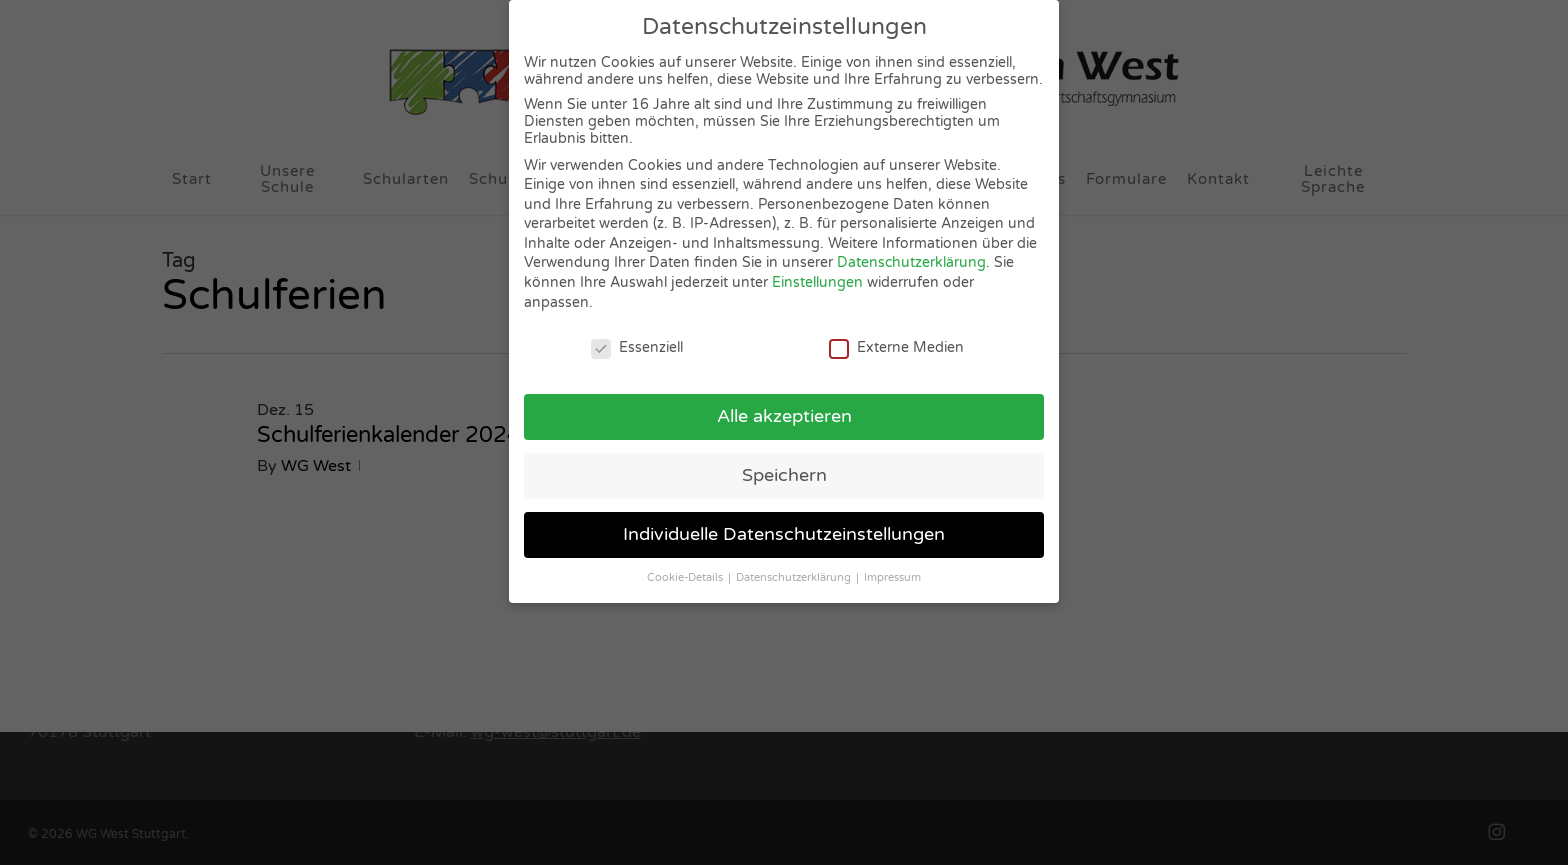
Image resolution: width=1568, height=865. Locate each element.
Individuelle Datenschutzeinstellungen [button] (784, 526)
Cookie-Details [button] (686, 569)
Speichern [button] (784, 467)
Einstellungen (817, 274)
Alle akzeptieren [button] (784, 408)
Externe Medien (896, 339)
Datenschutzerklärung (911, 254)
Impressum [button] (892, 569)
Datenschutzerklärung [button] (795, 569)
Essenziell (637, 339)
